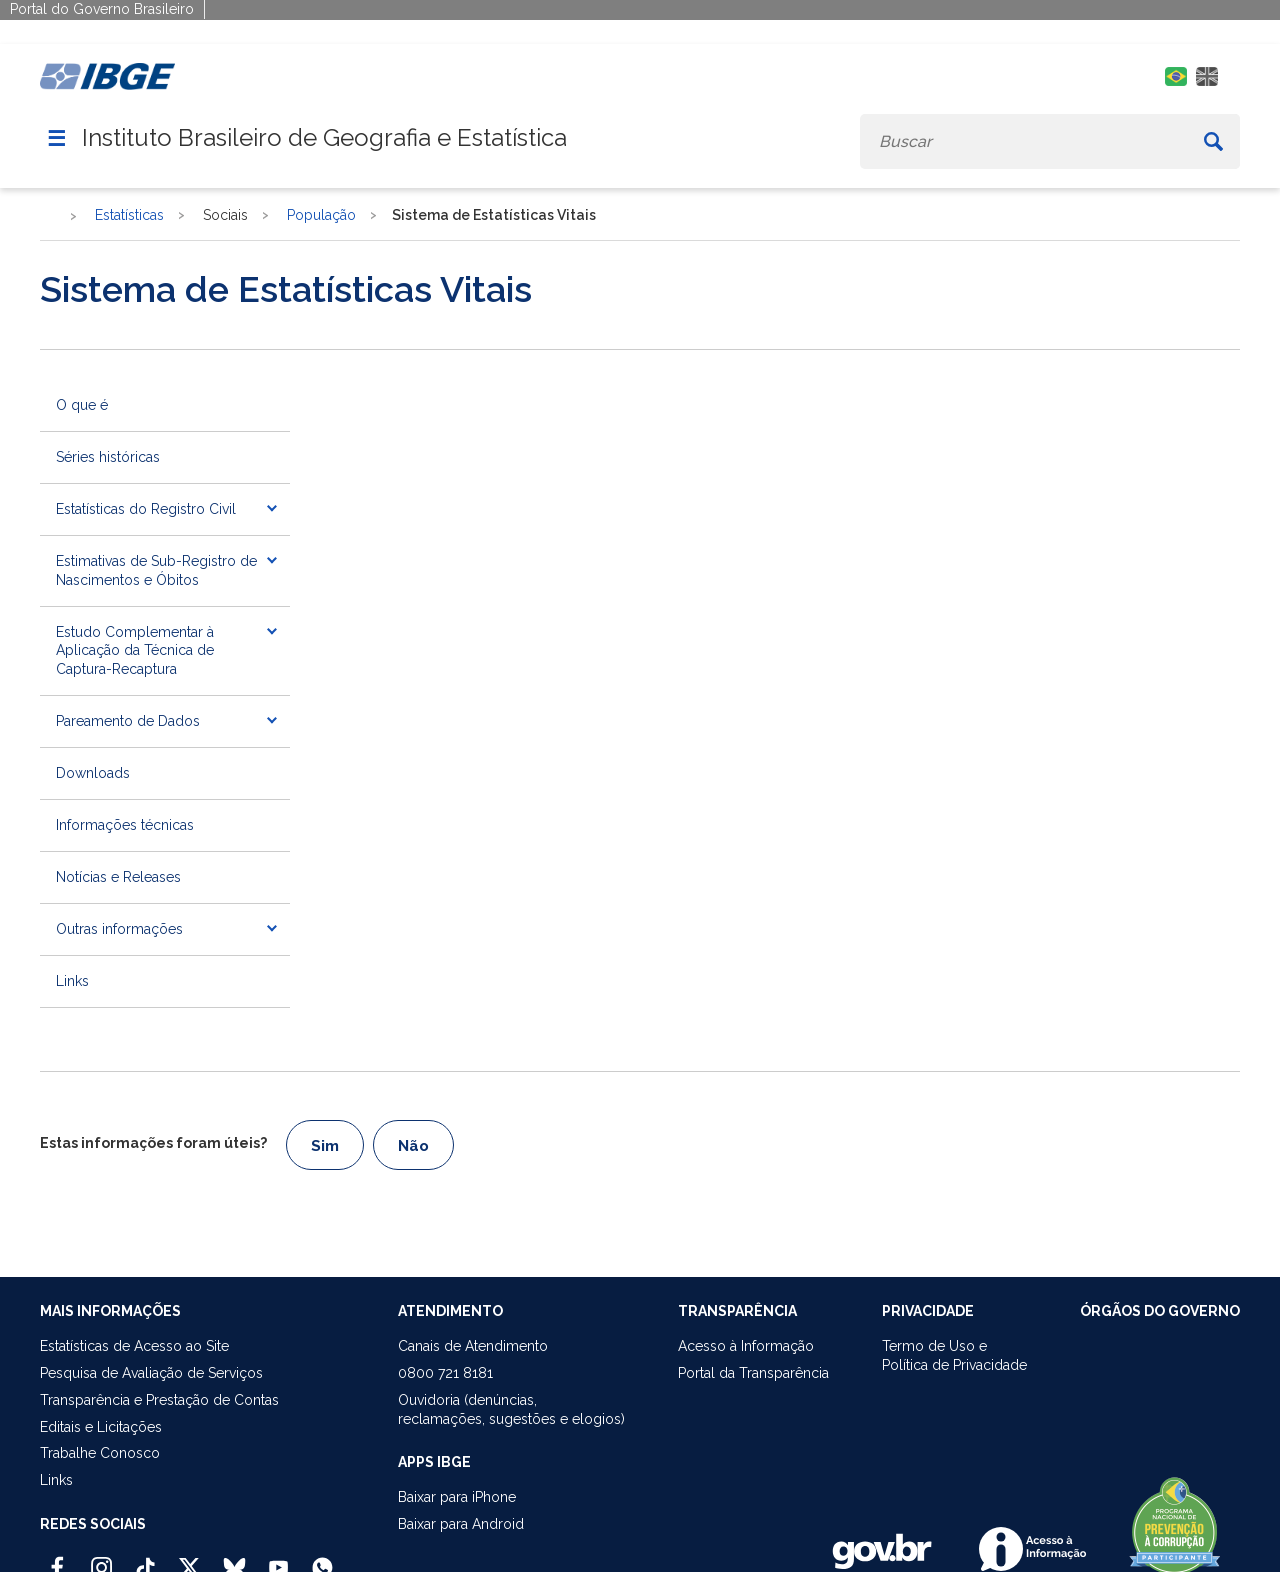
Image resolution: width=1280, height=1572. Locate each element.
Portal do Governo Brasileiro (102, 9)
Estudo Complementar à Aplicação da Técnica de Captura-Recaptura (135, 651)
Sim (325, 1146)
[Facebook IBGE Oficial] (57, 1559)
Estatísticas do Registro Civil (146, 509)
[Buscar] (1213, 141)
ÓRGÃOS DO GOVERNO (1160, 1311)
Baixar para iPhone (457, 1497)
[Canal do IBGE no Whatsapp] (322, 1559)
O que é (82, 405)
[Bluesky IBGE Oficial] (234, 1559)
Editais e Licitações (101, 1427)
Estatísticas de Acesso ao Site (134, 1346)
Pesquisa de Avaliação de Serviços (151, 1373)
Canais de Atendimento (473, 1346)
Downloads (93, 773)
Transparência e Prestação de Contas (159, 1400)
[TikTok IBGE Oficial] (145, 1559)
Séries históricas (108, 457)
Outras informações (119, 929)
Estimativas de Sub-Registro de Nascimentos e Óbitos (156, 570)
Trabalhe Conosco (100, 1453)
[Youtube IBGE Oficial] (278, 1559)
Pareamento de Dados (128, 721)
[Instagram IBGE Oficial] (101, 1559)
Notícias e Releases (118, 877)
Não (413, 1146)
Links (72, 981)
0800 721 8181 (445, 1373)
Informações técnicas (125, 825)
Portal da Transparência (753, 1373)
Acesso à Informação (746, 1346)
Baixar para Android (461, 1524)
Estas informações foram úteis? (153, 1143)
